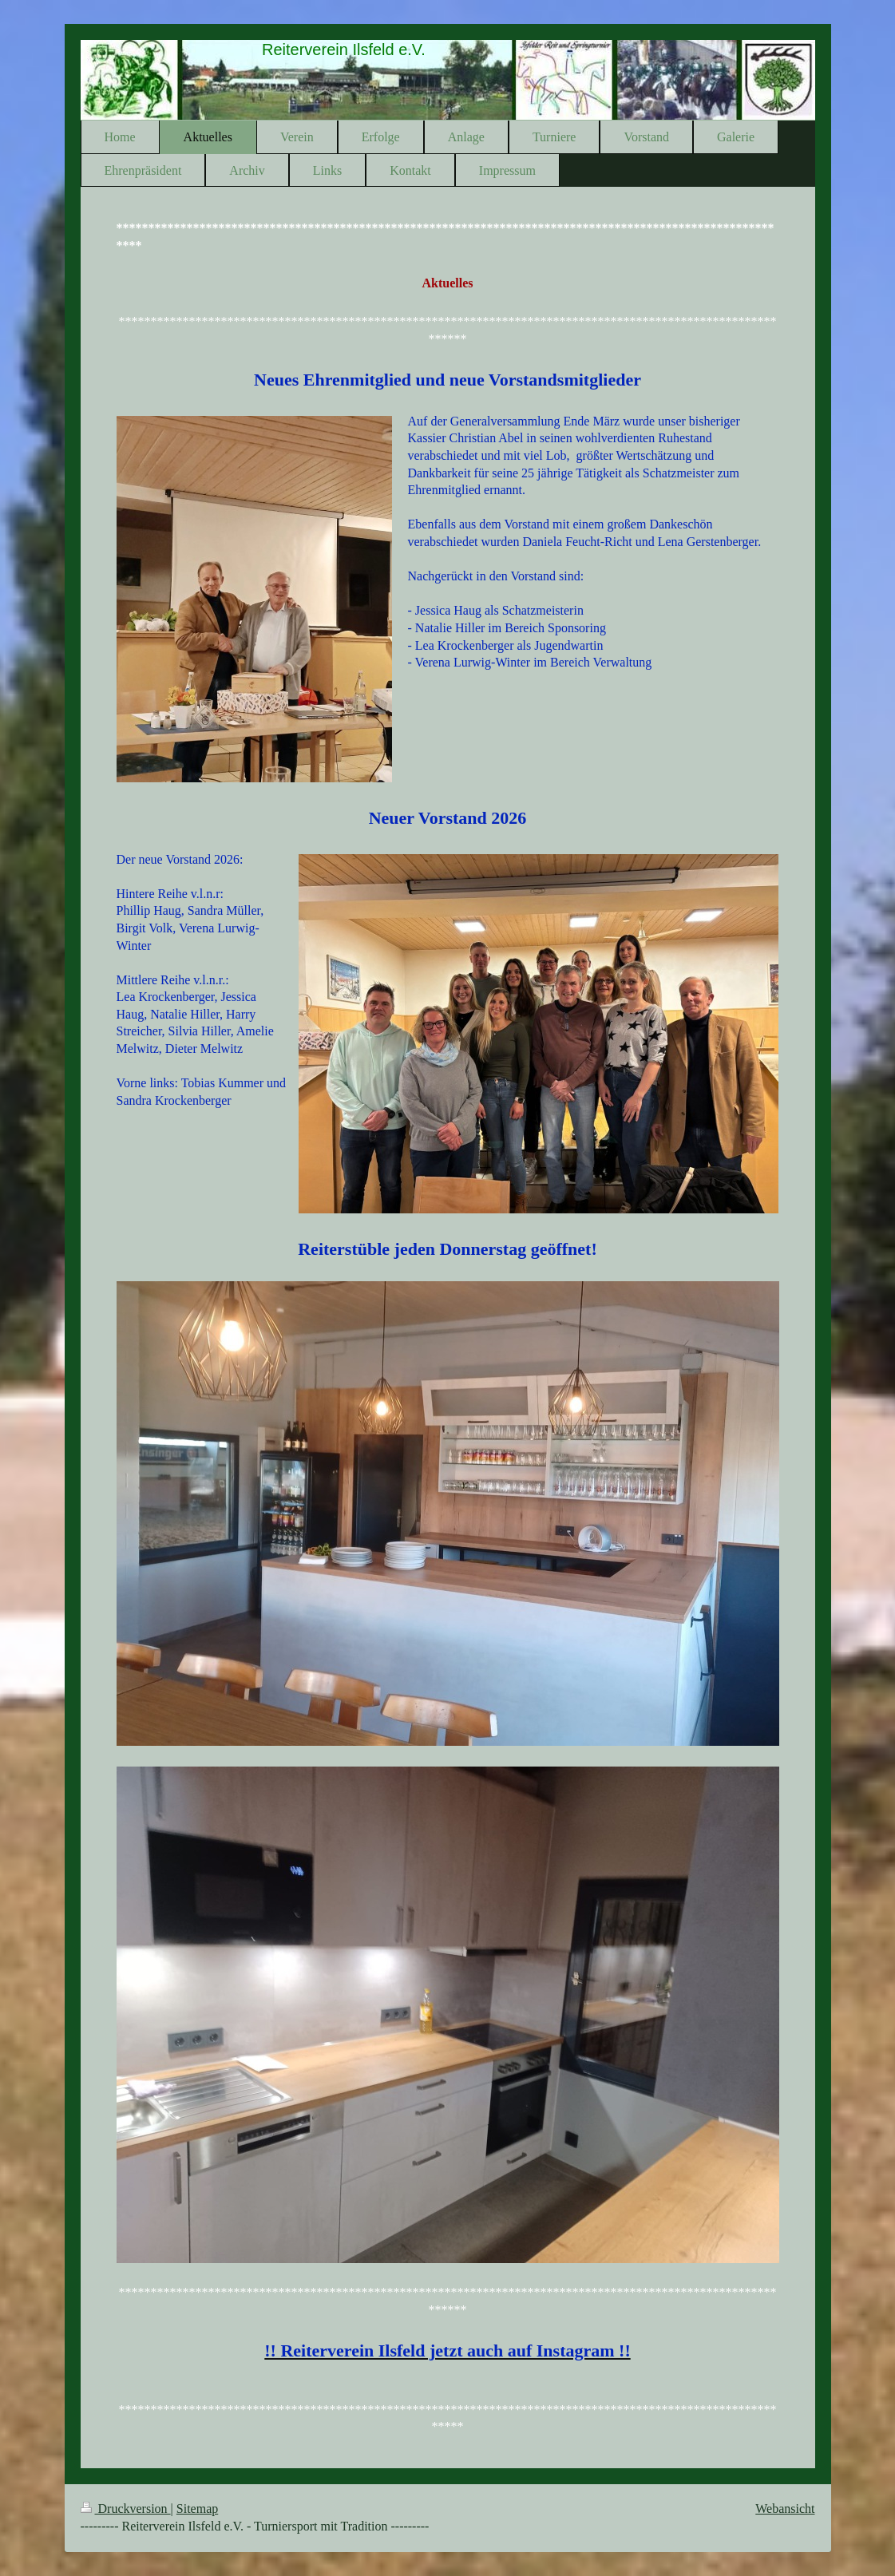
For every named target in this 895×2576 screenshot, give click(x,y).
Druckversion (126, 2508)
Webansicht (784, 2508)
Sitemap (197, 2508)
